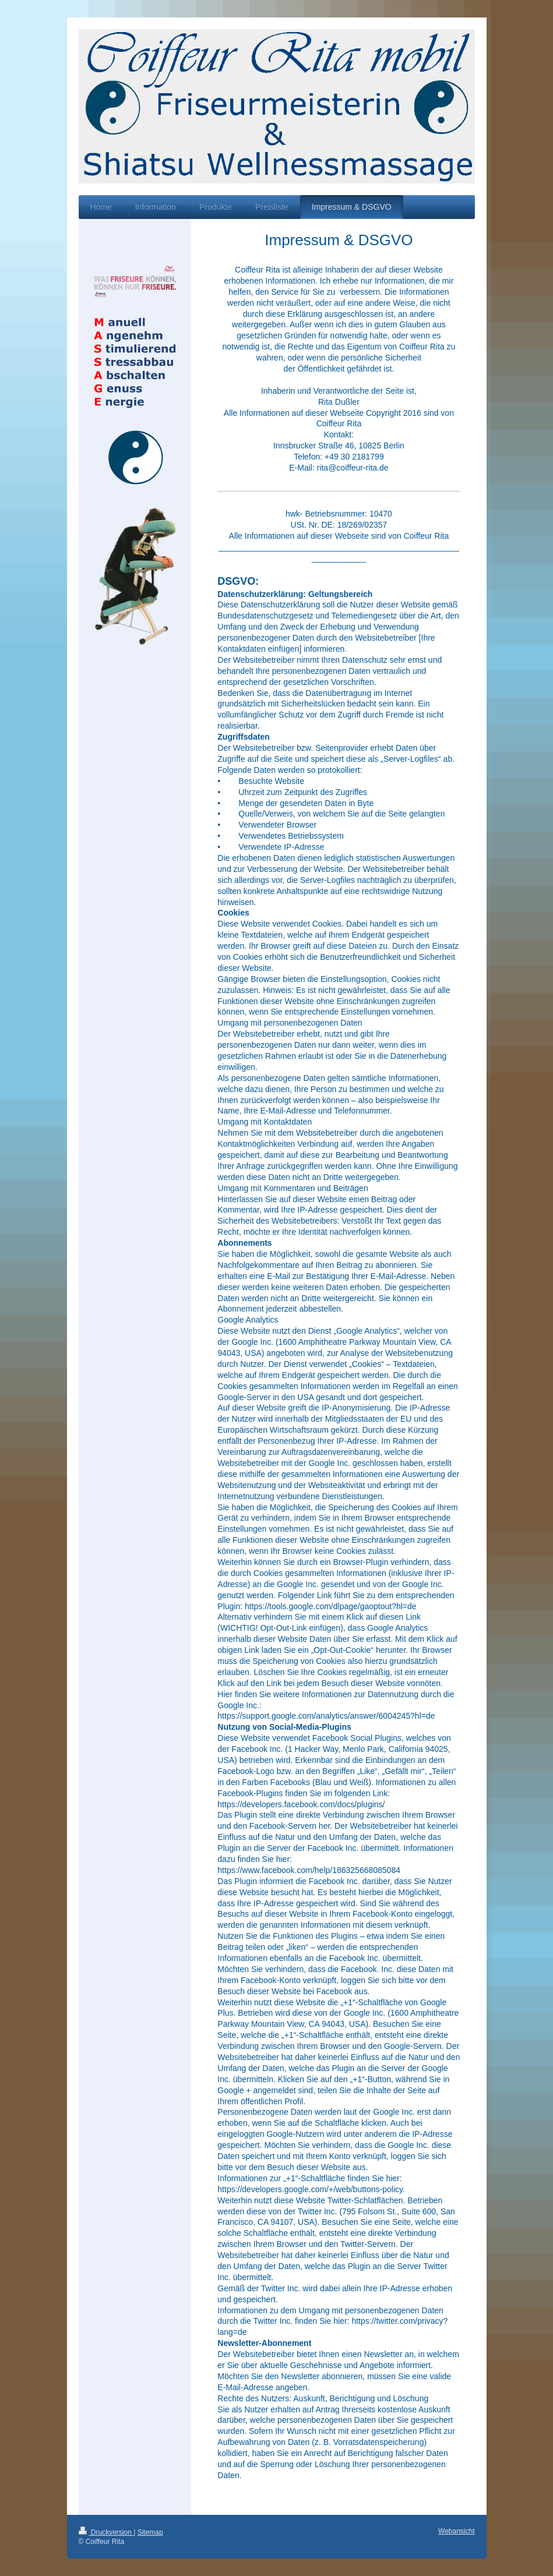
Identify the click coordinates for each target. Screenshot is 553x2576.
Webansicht (456, 2531)
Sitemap (150, 2532)
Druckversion (106, 2532)
